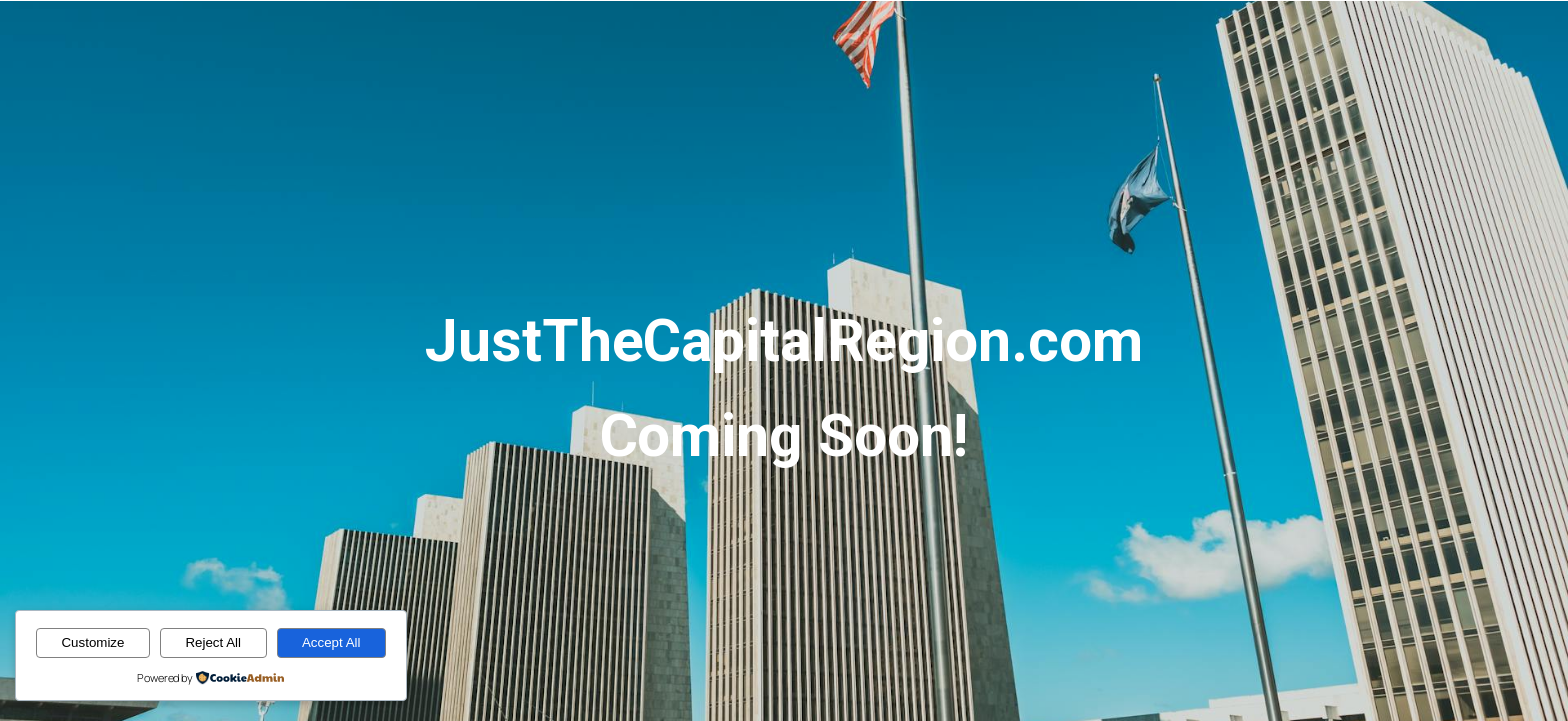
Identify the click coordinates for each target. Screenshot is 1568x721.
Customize (92, 642)
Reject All (213, 642)
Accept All (331, 642)
